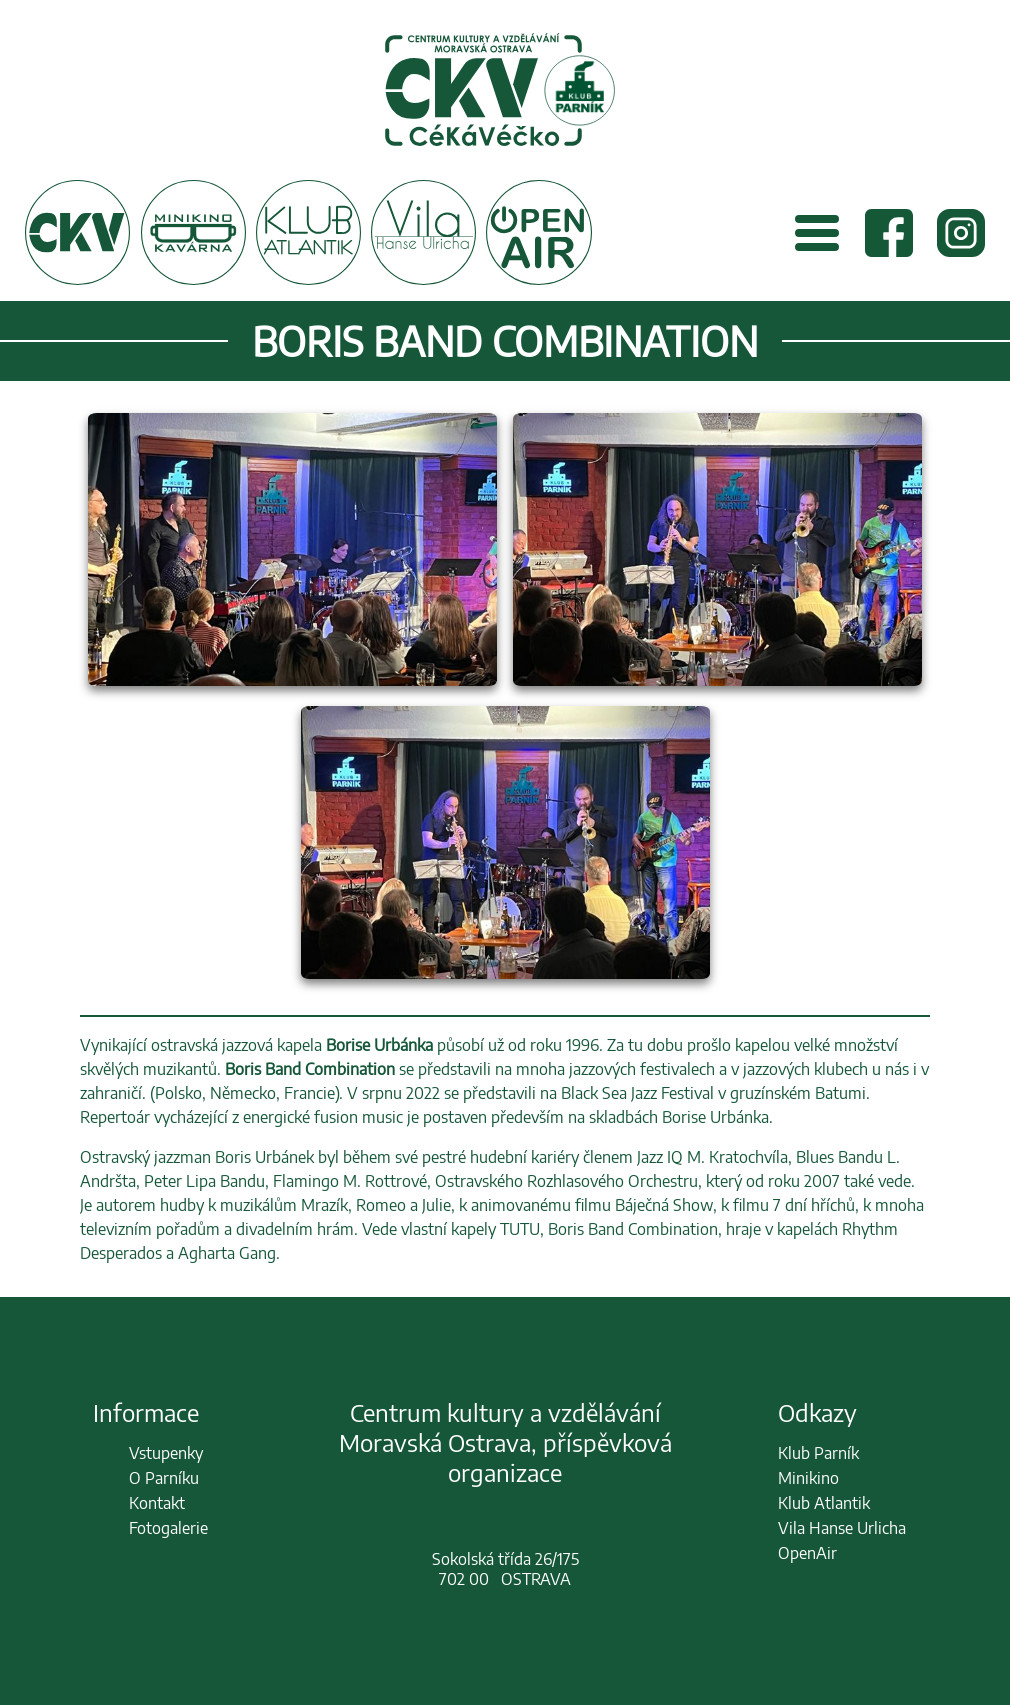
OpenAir (807, 1553)
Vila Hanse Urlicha (842, 1528)
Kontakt (157, 1503)
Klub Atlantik (824, 1503)
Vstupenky (166, 1453)
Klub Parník (818, 1453)
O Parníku (164, 1478)
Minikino (808, 1478)
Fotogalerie (168, 1528)
